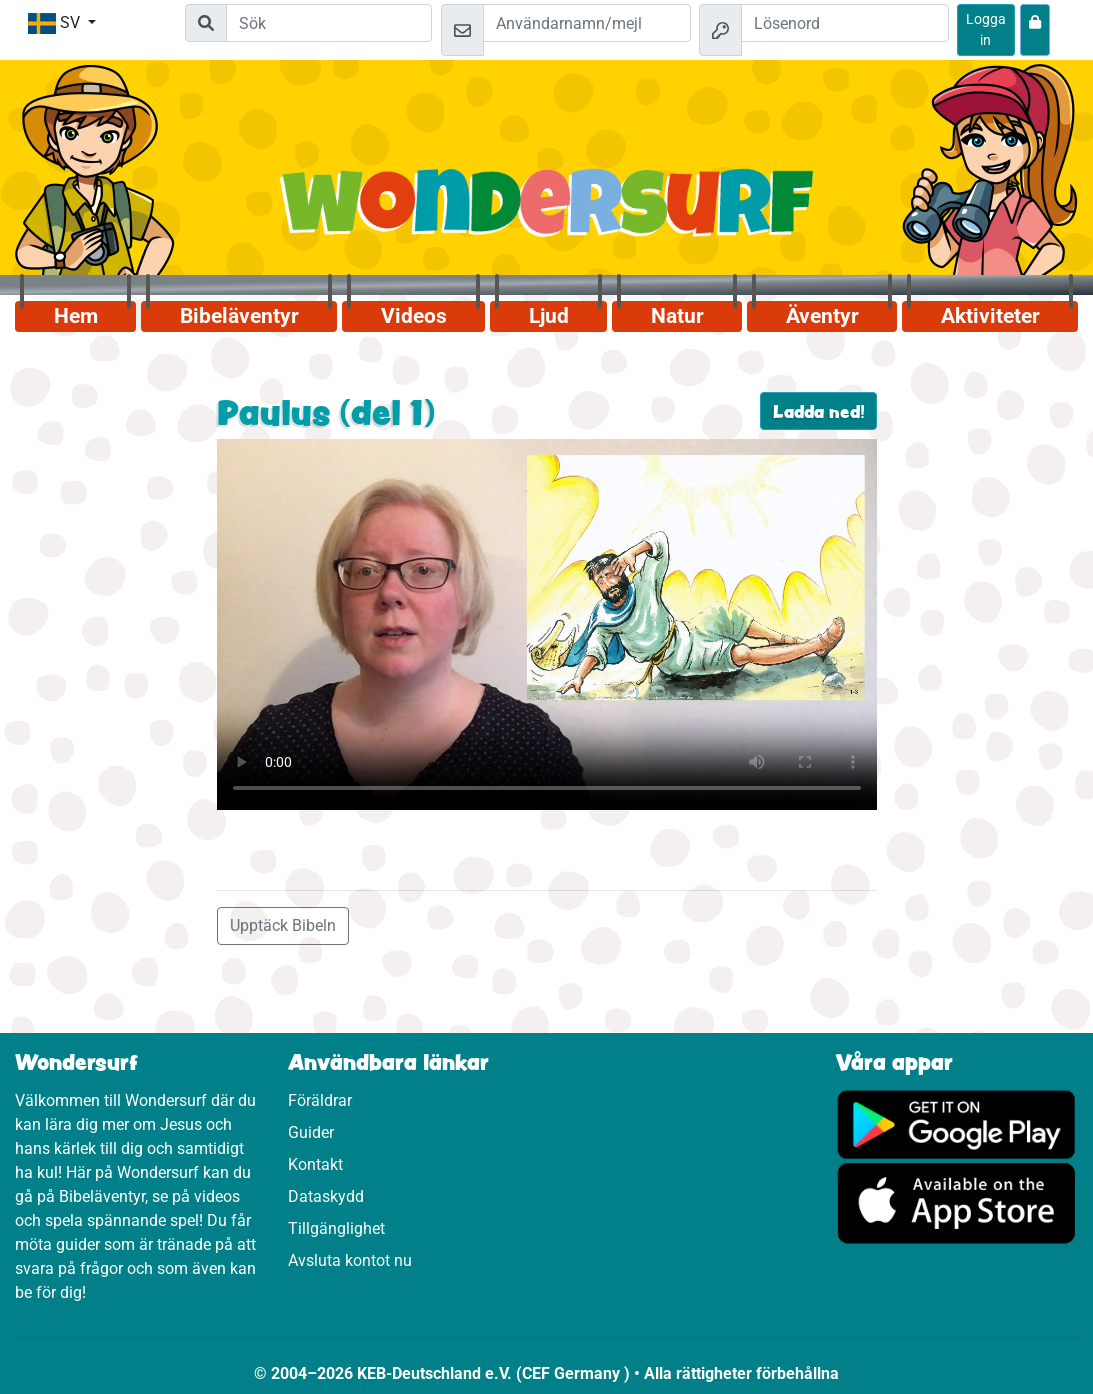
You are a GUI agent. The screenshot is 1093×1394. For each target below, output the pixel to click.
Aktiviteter (990, 316)
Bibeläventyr (239, 316)
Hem (76, 316)
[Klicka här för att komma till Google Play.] (956, 1123)
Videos (414, 316)
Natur (677, 316)
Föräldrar (320, 1100)
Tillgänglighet (336, 1228)
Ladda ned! (818, 411)
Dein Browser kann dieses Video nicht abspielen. (547, 624)
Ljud (549, 316)
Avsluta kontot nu (350, 1260)
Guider (311, 1132)
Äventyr (822, 316)
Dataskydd (326, 1196)
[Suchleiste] (329, 23)
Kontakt (315, 1164)
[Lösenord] (845, 23)
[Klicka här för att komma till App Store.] (956, 1202)
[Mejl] (587, 23)
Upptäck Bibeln (283, 925)
